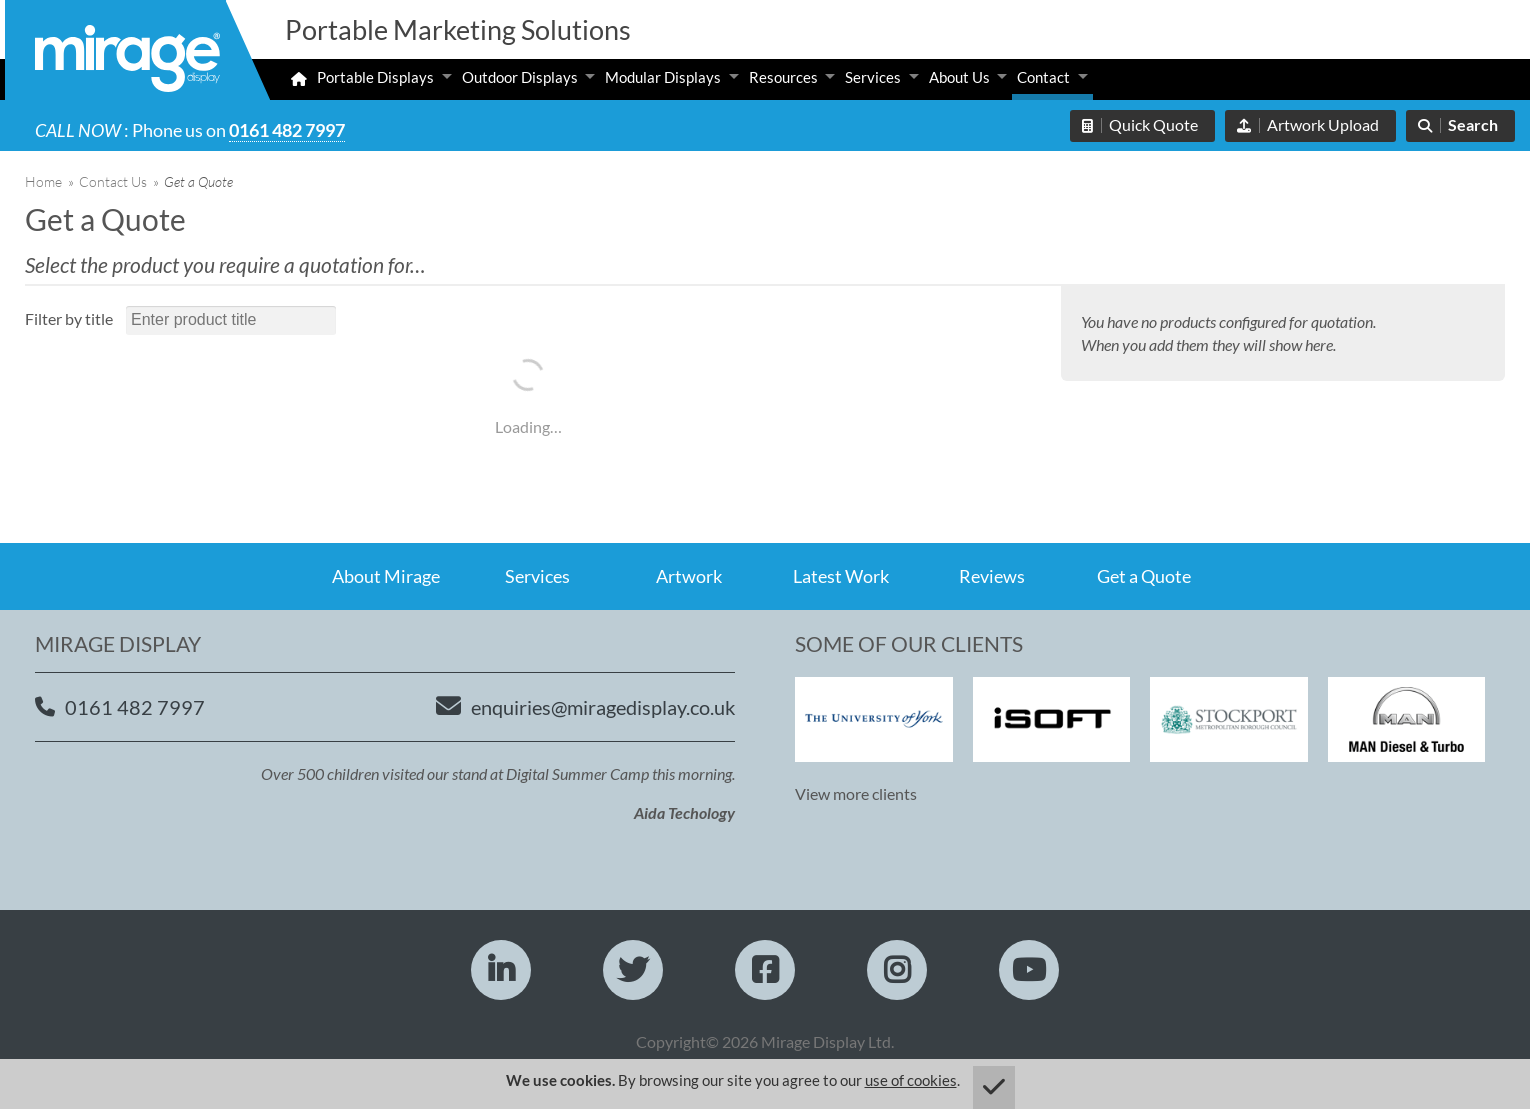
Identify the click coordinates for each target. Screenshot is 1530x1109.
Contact (1043, 77)
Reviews (992, 576)
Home (43, 181)
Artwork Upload (1323, 124)
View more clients (856, 793)
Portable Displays (375, 77)
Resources (783, 77)
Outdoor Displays (520, 77)
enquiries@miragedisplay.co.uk (603, 707)
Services (873, 77)
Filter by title (69, 318)
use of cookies (911, 1080)
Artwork (689, 576)
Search (1473, 124)
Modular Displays (663, 77)
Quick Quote (1153, 124)
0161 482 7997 (287, 130)
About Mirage (386, 576)
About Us (959, 77)
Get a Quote (1144, 576)
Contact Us (113, 181)
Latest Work (841, 576)
